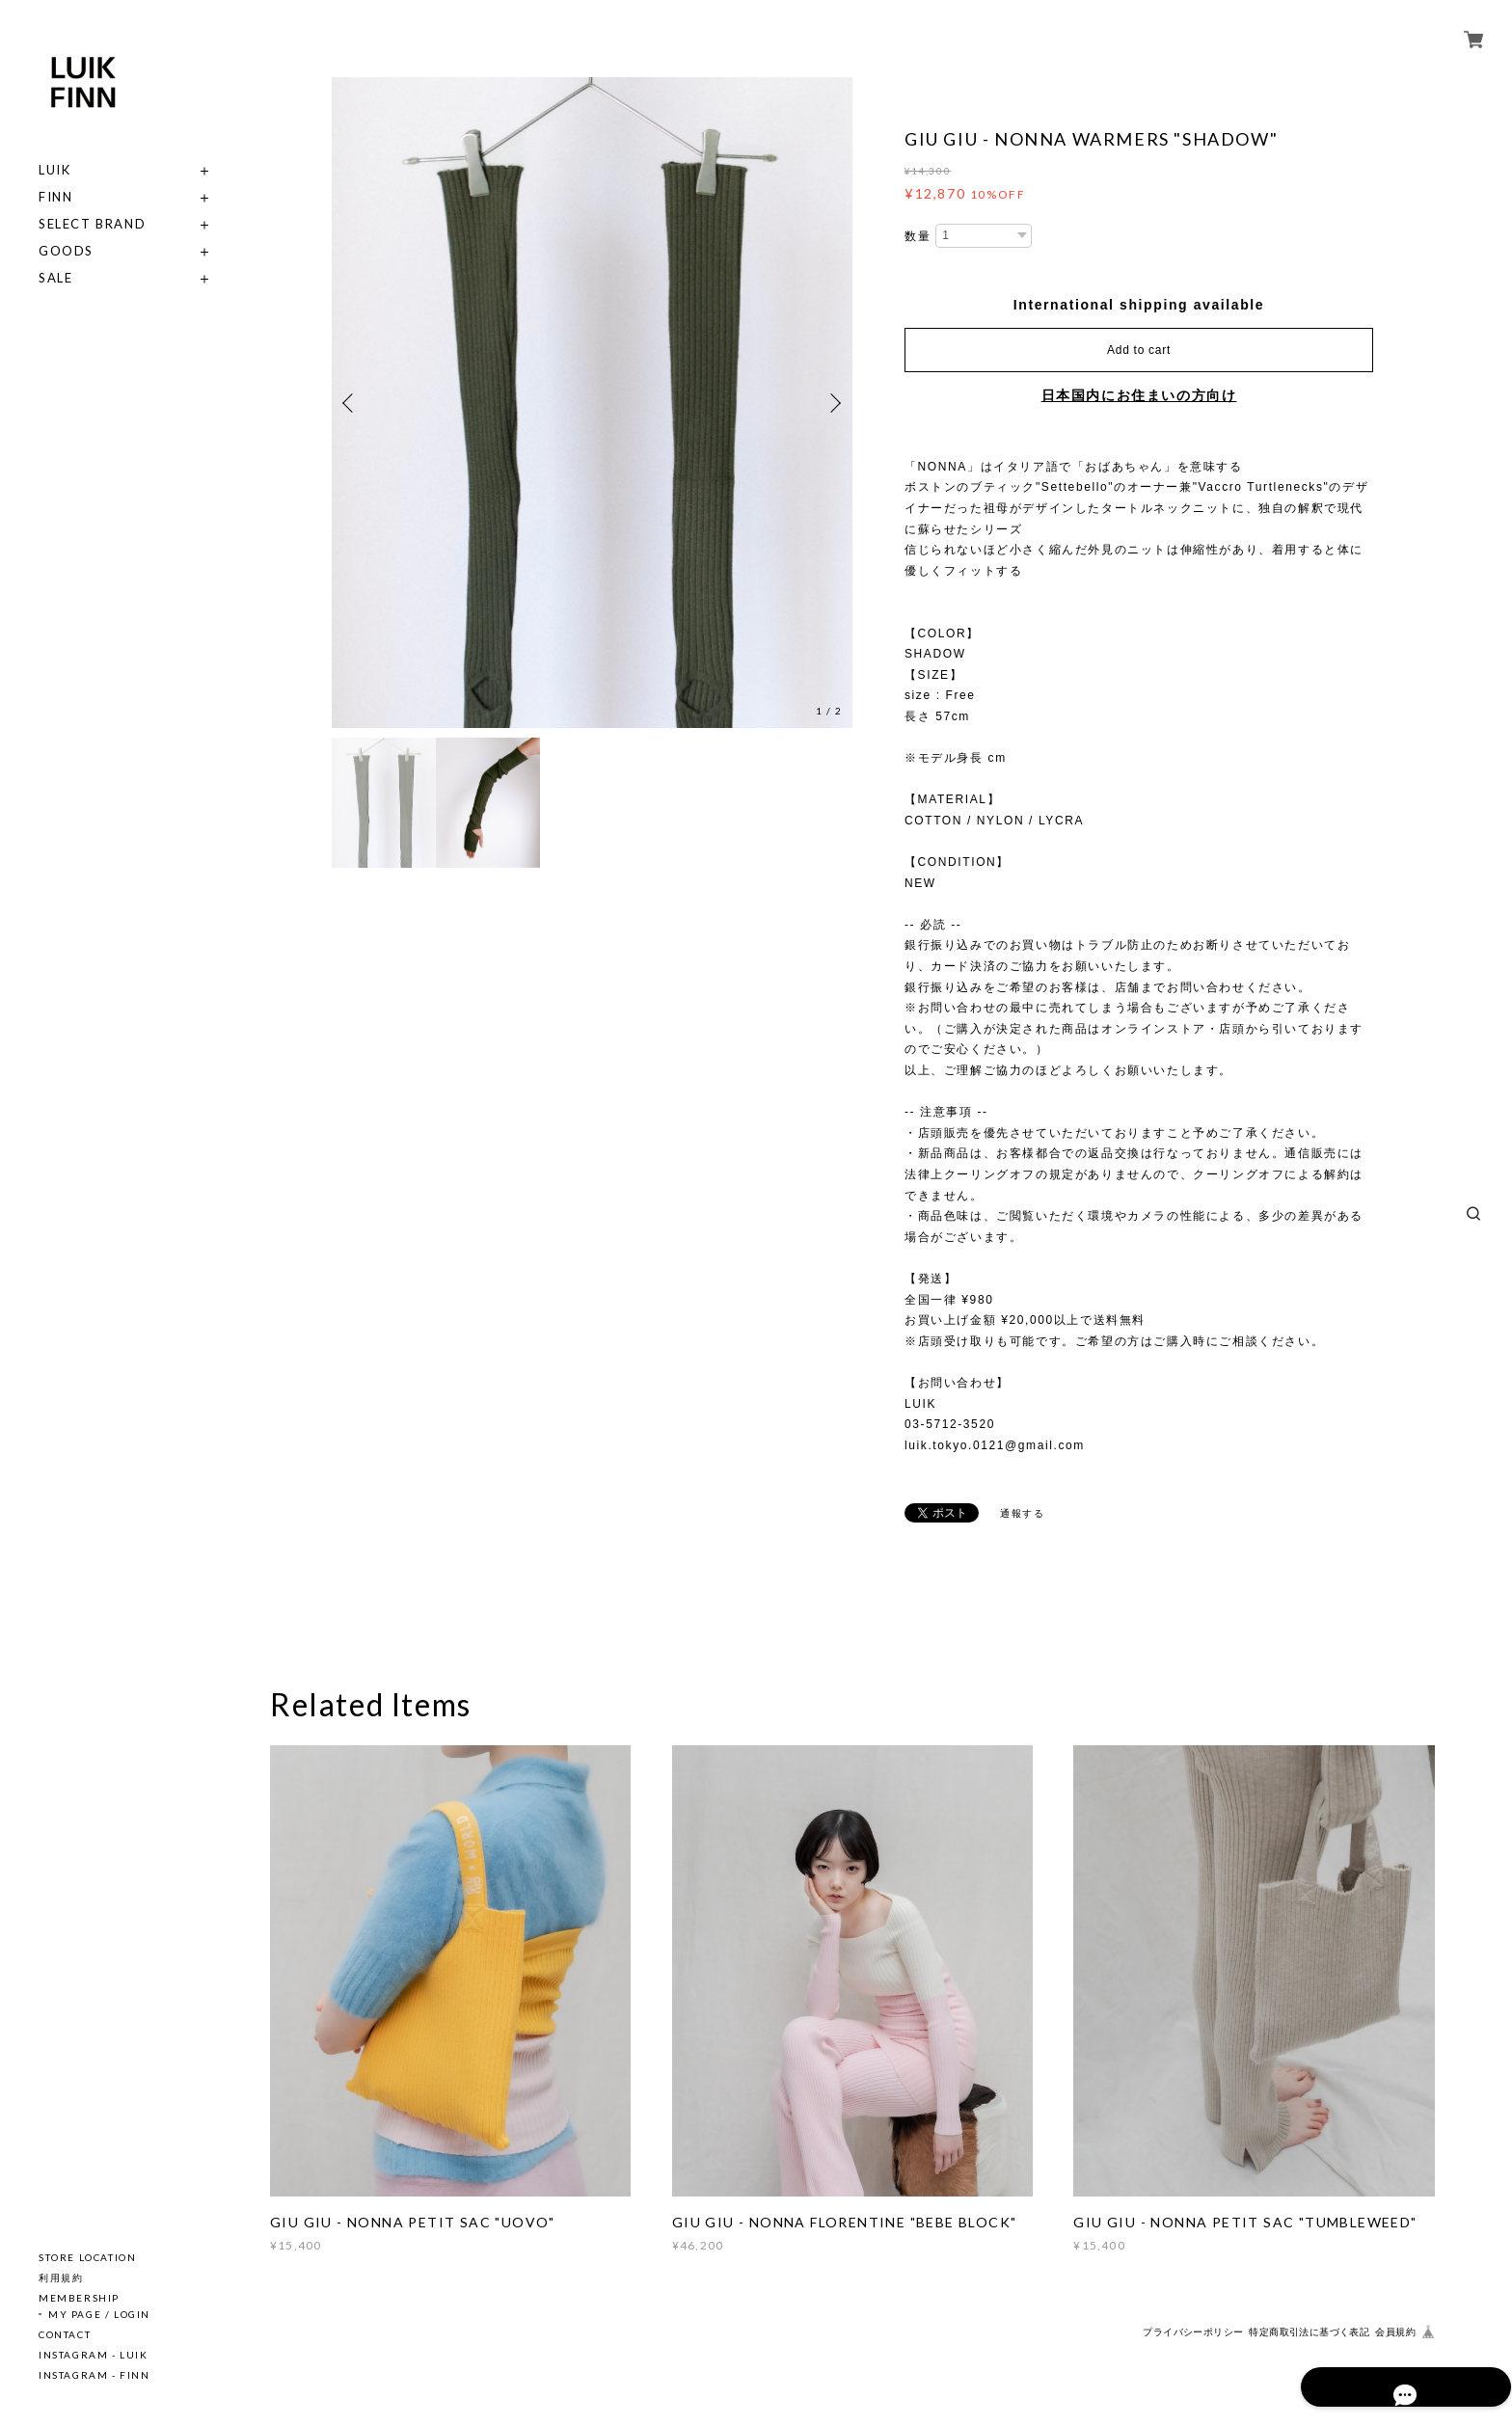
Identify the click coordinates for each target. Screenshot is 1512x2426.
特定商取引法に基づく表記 (1309, 2332)
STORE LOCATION (87, 2257)
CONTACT (65, 2334)
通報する (1022, 1513)
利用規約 (61, 2277)
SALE (55, 278)
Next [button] (833, 403)
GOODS (66, 251)
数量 (917, 236)
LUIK (54, 170)
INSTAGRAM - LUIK (93, 2354)
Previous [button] (351, 403)
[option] (592, 402)
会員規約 (1395, 2332)
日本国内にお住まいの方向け (1139, 395)
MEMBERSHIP (79, 2298)
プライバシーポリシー (1193, 2332)
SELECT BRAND (92, 224)
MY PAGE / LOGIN (99, 2314)
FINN (55, 197)
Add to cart (1139, 350)
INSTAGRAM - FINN (94, 2375)
